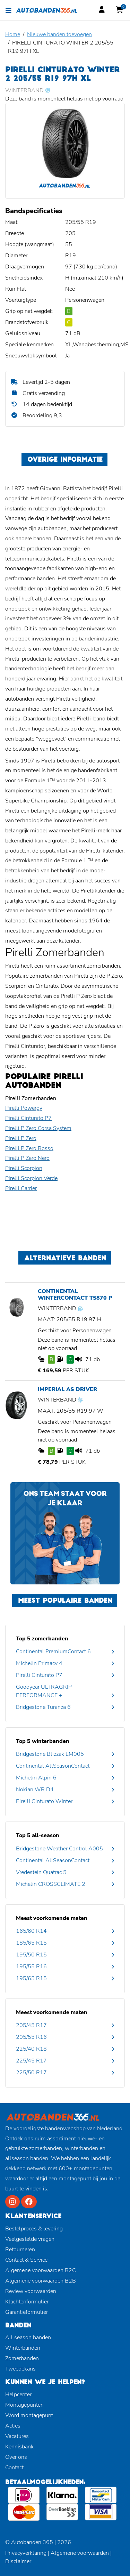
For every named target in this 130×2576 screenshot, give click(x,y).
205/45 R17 (31, 2025)
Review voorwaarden (30, 2291)
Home (12, 34)
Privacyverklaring (25, 2553)
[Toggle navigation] (8, 10)
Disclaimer (18, 2561)
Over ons (16, 2457)
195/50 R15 (31, 1955)
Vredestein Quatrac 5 (41, 1872)
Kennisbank (19, 2446)
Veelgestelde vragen (29, 2239)
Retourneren (20, 2249)
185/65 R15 (31, 1943)
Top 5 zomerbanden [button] (42, 1638)
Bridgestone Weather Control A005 (59, 1848)
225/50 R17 (31, 2072)
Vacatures (17, 2436)
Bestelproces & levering (34, 2228)
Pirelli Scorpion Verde (31, 1178)
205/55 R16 (31, 2037)
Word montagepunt (29, 2415)
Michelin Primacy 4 (39, 1663)
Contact (14, 2467)
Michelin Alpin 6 (36, 1778)
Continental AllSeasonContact (52, 1766)
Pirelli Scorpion (23, 1168)
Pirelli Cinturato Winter (44, 1801)
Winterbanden (22, 2348)
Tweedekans (20, 2369)
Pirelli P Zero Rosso (29, 1148)
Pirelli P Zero (20, 1138)
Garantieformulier (26, 2312)
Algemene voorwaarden (80, 2553)
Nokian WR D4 (35, 1789)
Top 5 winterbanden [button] (42, 1741)
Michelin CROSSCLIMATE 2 (50, 1884)
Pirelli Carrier (21, 1188)
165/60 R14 (31, 1931)
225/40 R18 (31, 2049)
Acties (12, 2426)
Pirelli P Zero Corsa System (38, 1128)
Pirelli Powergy (23, 1108)
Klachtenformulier (27, 2302)
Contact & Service (26, 2260)
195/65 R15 (31, 1978)
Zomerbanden (22, 2358)
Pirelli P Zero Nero (27, 1158)
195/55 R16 (31, 1966)
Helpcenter (18, 2394)
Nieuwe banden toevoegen (59, 34)
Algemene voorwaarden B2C (40, 2270)
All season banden (28, 2337)
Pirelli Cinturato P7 (28, 1118)
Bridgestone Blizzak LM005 (50, 1754)
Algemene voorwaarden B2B (40, 2281)
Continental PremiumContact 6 (53, 1651)
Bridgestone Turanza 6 (43, 1707)
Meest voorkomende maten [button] (51, 1918)
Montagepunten (24, 2405)
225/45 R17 (31, 2061)
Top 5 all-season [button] (37, 1835)
